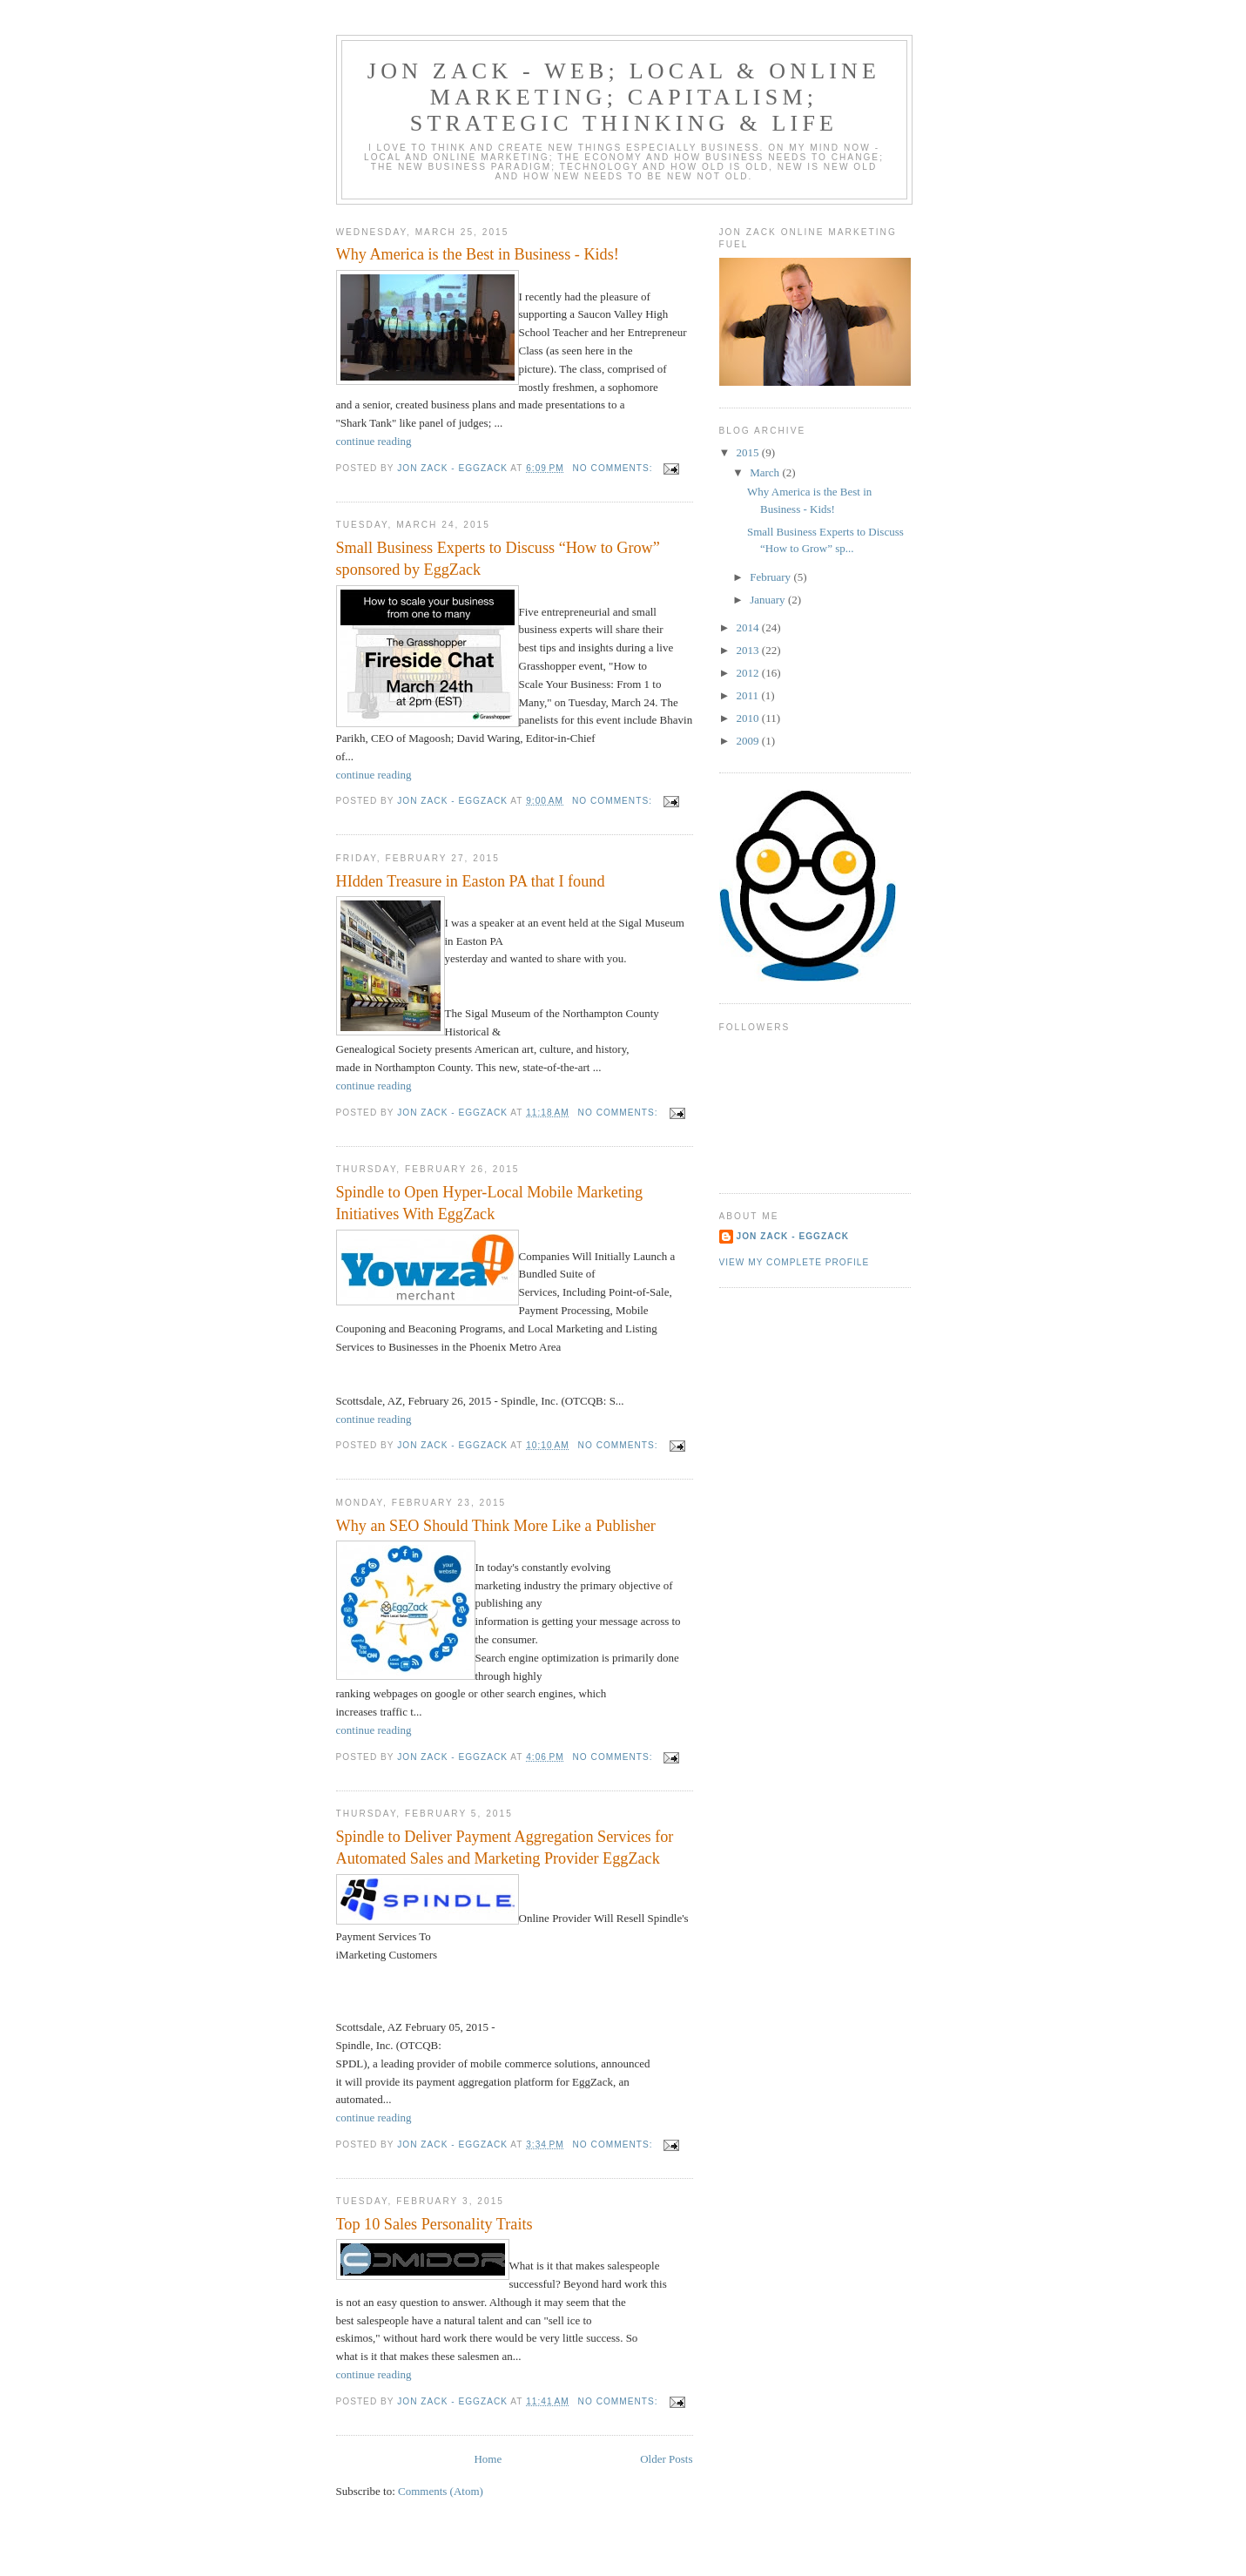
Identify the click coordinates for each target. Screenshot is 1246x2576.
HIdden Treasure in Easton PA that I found (470, 881)
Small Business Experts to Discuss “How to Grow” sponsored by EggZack (498, 558)
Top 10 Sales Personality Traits (434, 2224)
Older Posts (666, 2458)
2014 (749, 627)
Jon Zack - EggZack (793, 1236)
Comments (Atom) (440, 2491)
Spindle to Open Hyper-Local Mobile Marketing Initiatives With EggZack (489, 1203)
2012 (749, 672)
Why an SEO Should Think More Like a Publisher (496, 1525)
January (769, 599)
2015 (749, 452)
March (766, 472)
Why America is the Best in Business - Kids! (477, 254)
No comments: (615, 468)
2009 (749, 740)
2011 (749, 695)
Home (488, 2458)
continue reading (374, 441)
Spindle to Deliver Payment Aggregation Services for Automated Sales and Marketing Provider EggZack (505, 1847)
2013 (749, 650)
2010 (749, 718)
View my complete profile (794, 1262)
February (771, 576)
